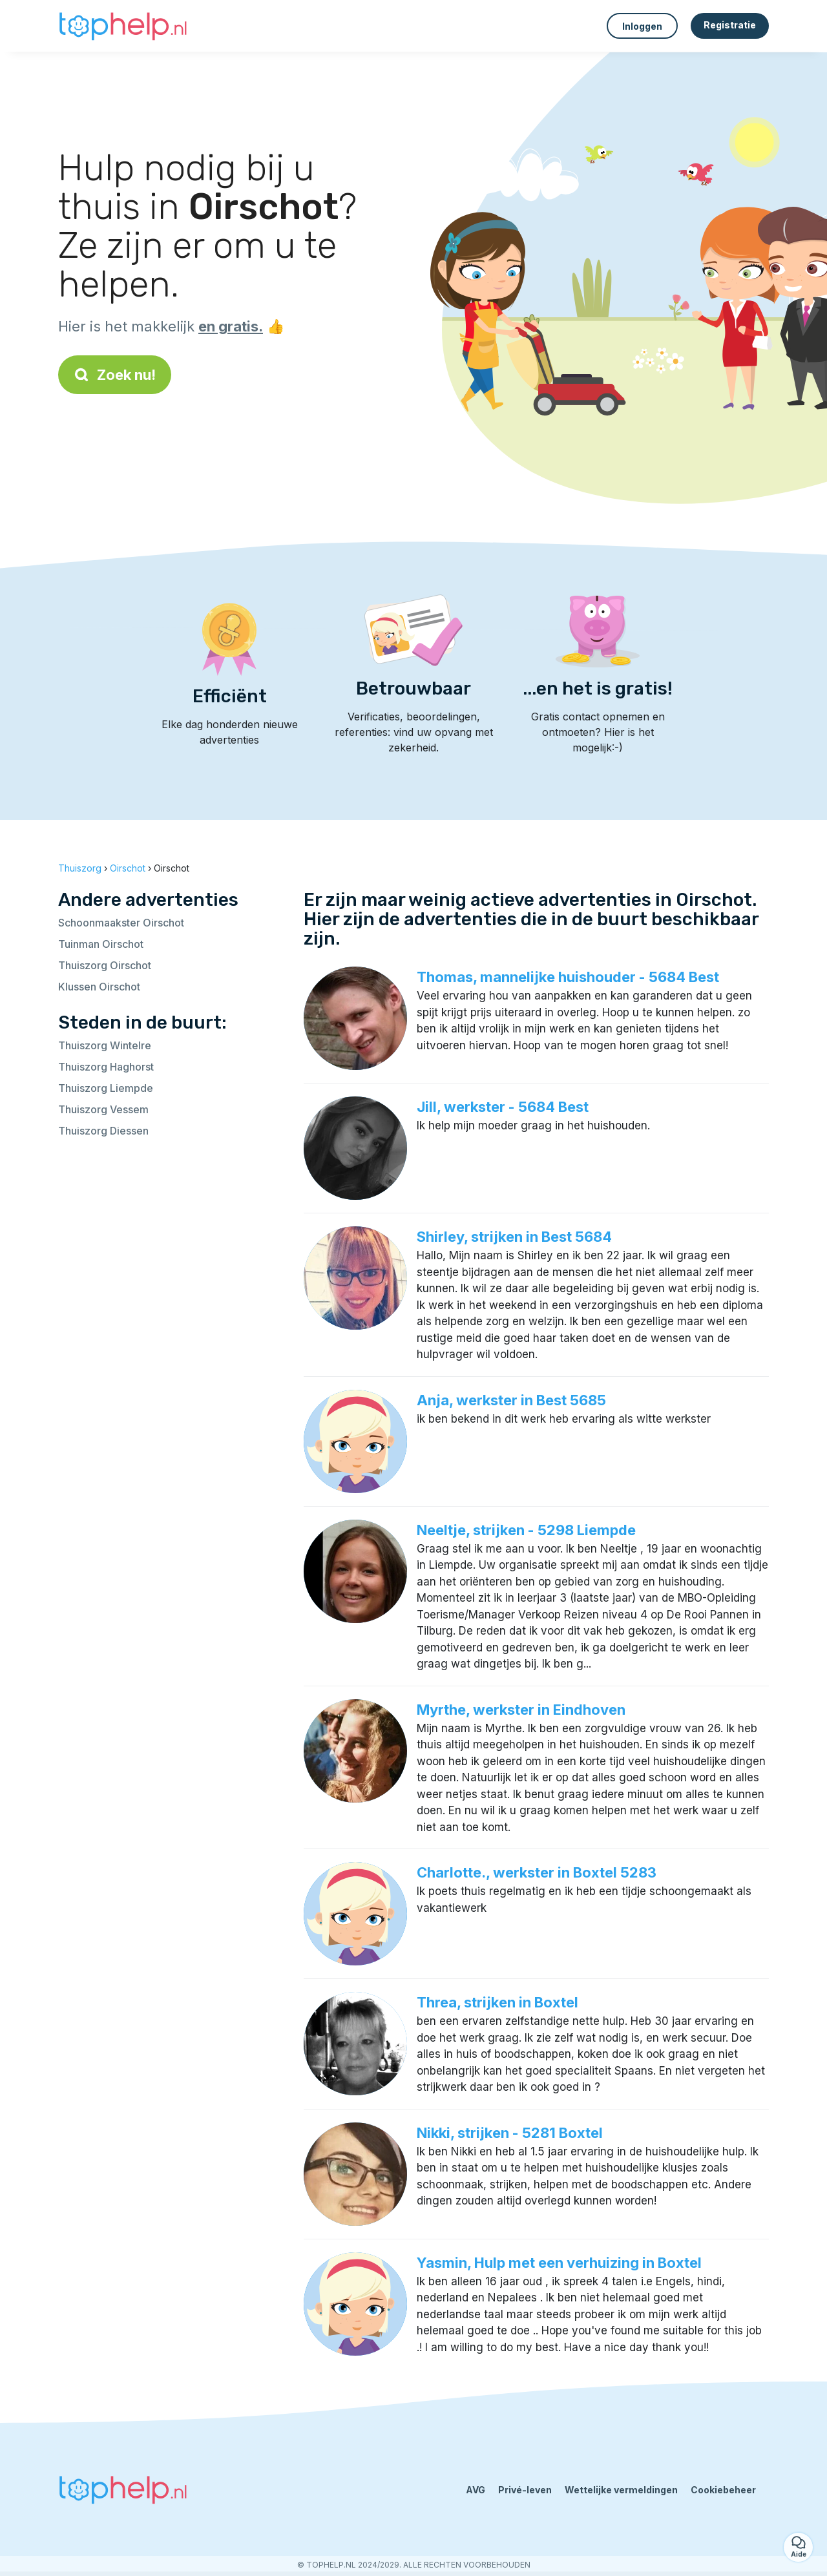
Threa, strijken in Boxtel (497, 2002)
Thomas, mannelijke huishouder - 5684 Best (568, 977)
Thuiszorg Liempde (105, 1088)
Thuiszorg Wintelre (104, 1045)
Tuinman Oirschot (100, 943)
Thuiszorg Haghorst (106, 1066)
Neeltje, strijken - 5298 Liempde (526, 1530)
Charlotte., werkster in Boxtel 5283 (536, 1872)
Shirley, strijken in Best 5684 (514, 1236)
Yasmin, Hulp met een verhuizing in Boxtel (559, 2262)
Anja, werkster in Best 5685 (511, 1400)
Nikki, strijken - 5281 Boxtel (510, 2132)
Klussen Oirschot (99, 986)
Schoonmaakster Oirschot (121, 922)
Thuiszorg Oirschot (104, 965)
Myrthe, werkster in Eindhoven (521, 1709)
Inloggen (642, 26)
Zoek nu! (115, 374)
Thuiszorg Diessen (103, 1130)
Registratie (730, 24)
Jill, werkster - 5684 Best (503, 1106)
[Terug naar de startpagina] (122, 26)
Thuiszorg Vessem (103, 1109)
